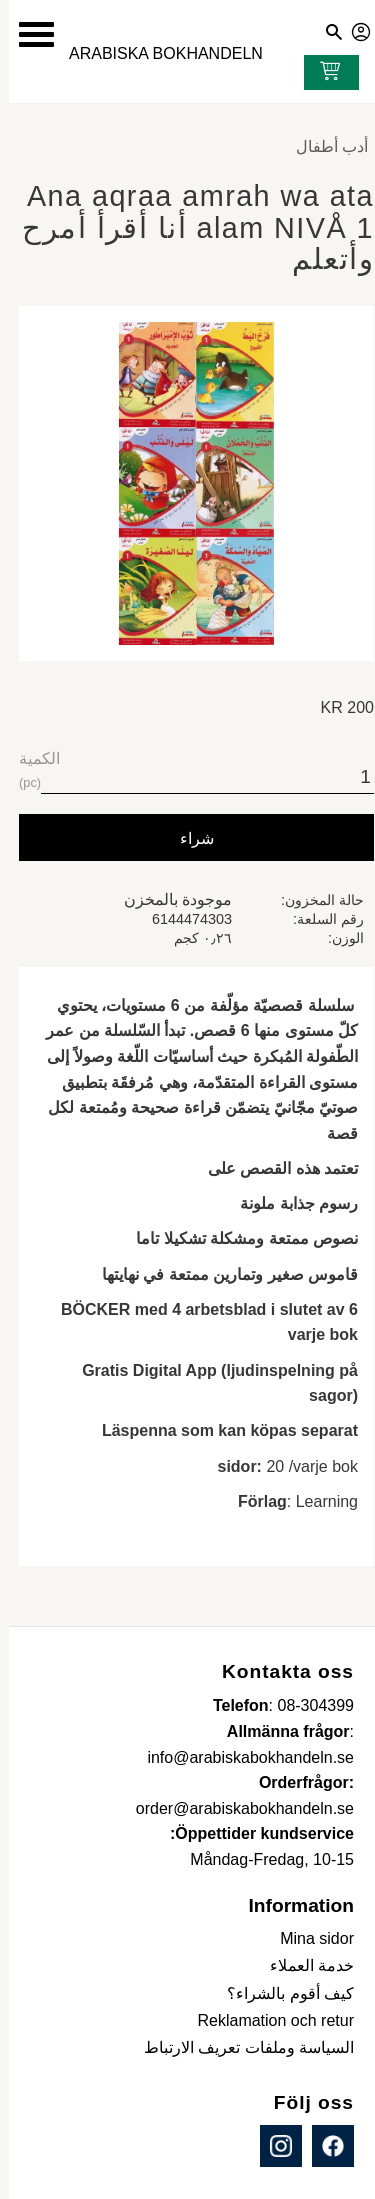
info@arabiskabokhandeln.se (241, 1757)
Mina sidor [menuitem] (308, 1938)
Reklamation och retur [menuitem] (266, 2020)
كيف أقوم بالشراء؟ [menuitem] (281, 1993)
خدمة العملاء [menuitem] (303, 1965)
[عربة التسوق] (317, 73)
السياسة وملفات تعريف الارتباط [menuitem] (240, 2047)
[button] (27, 34)
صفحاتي (353, 29)
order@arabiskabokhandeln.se (236, 1808)
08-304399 (306, 1705)
